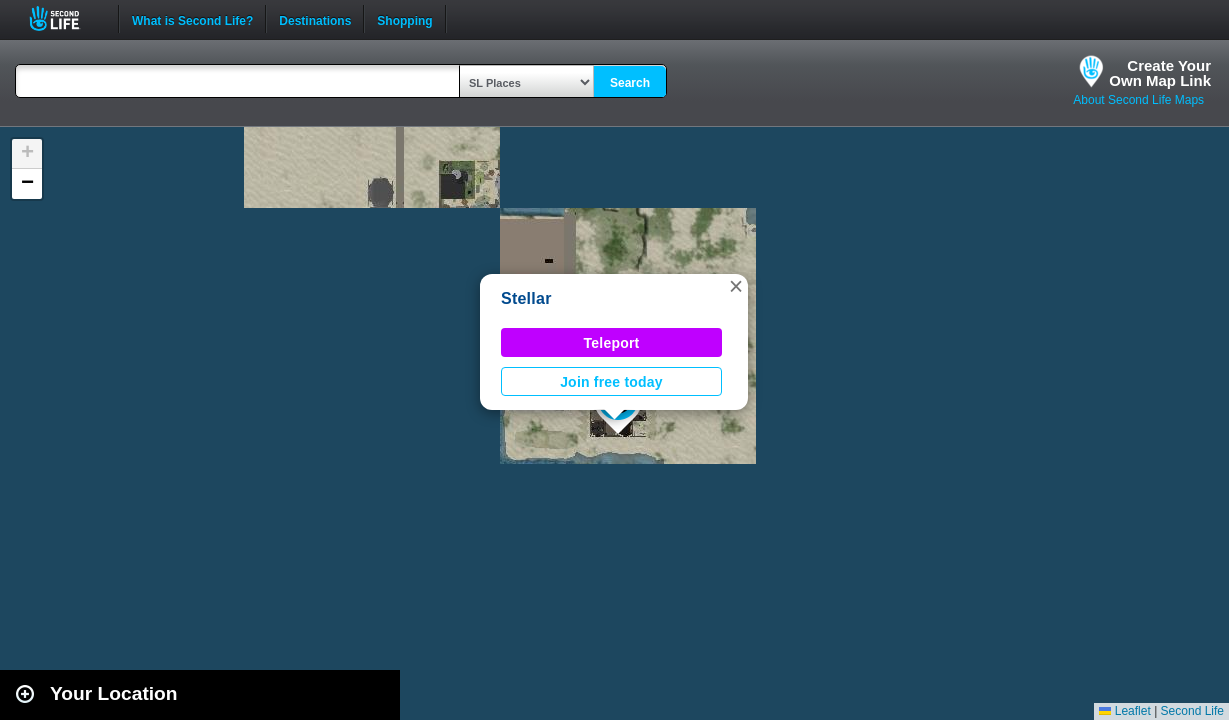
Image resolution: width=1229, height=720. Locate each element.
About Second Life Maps (1138, 100)
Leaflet (1124, 711)
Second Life (65, 18)
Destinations (315, 19)
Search (630, 83)
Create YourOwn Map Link (1160, 73)
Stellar (526, 298)
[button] (736, 286)
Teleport (612, 343)
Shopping (404, 19)
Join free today (611, 382)
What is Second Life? (192, 19)
